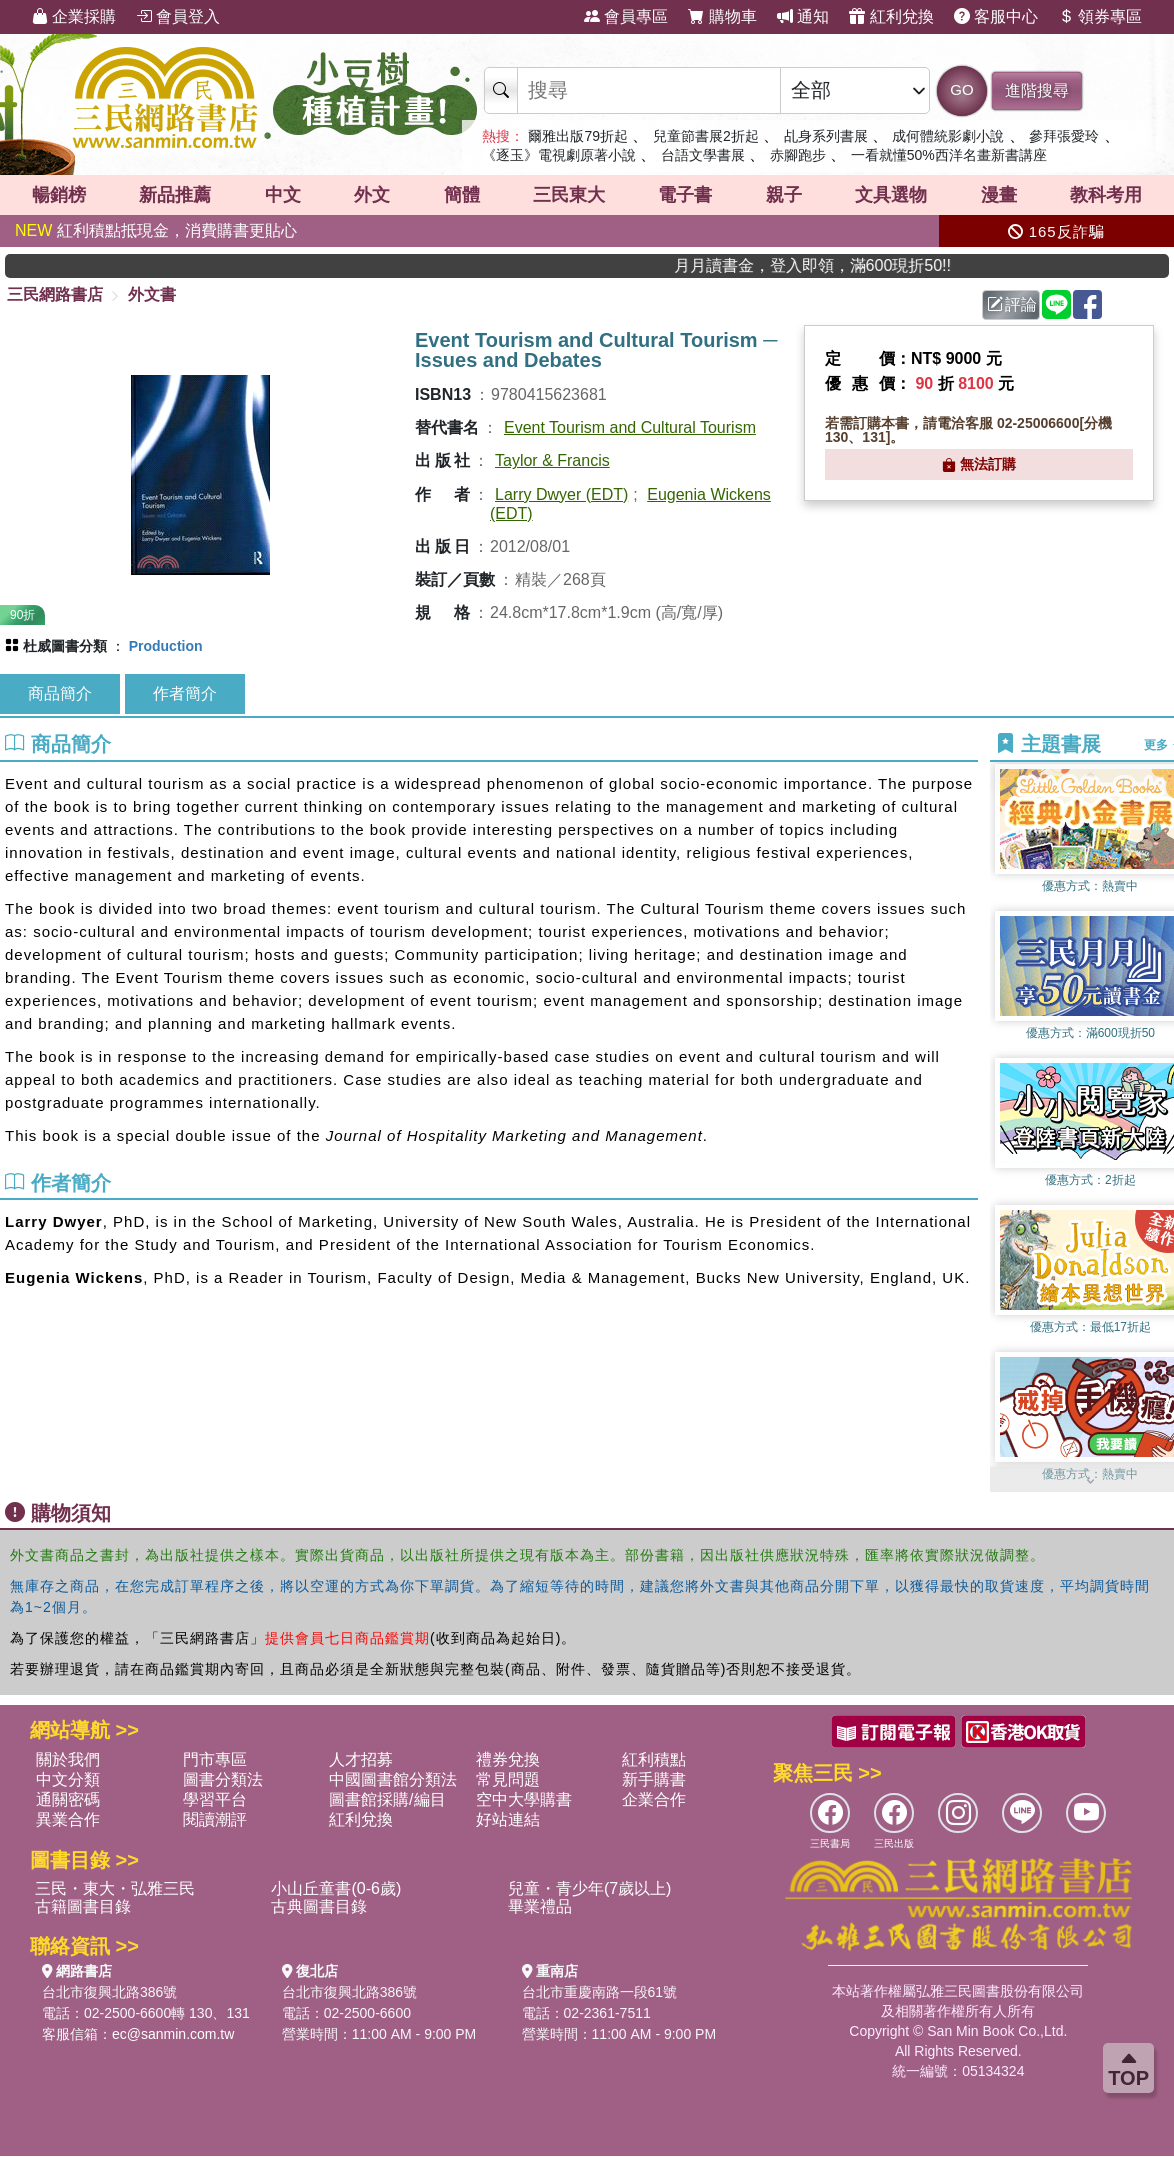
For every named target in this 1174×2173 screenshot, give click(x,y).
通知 (803, 16)
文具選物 (891, 195)
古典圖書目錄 (319, 1906)
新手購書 (654, 1779)
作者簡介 (185, 693)
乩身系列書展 (826, 136)
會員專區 (626, 16)
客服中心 (996, 16)
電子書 (685, 195)
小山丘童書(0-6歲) (336, 1888)
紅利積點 (654, 1759)
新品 (175, 195)
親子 (784, 195)
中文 (283, 195)
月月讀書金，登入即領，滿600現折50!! (846, 265)
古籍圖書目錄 (83, 1906)
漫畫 (999, 195)
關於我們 (68, 1759)
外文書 (152, 294)
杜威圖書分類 (65, 646)
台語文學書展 (703, 155)
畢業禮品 (540, 1906)
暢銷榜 (59, 195)
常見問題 (508, 1779)
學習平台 (215, 1799)
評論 (1012, 304)
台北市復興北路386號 (109, 1992)
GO (961, 89)
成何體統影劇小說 (948, 136)
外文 (372, 195)
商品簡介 (60, 693)
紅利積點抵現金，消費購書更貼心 (156, 230)
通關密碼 (68, 1799)
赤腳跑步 (798, 155)
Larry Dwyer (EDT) (561, 494)
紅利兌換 (891, 16)
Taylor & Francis (552, 460)
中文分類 (68, 1779)
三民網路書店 (55, 294)
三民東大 (569, 195)
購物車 (722, 16)
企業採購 (74, 16)
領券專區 (1100, 16)
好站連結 (508, 1819)
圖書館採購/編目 (387, 1799)
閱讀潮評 (215, 1819)
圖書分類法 (223, 1779)
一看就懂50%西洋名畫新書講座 (949, 155)
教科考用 (1106, 195)
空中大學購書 (524, 1799)
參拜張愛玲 (1064, 136)
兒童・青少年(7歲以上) (590, 1888)
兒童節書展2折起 (706, 136)
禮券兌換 (508, 1759)
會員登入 (178, 16)
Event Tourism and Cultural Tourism (630, 427)
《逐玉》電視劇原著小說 (559, 155)
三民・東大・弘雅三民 (115, 1888)
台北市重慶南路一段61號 (600, 1992)
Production (166, 646)
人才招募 (361, 1759)
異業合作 (68, 1819)
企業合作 (654, 1799)
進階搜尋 (1037, 90)
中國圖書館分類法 (393, 1779)
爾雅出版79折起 (578, 136)
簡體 (462, 195)
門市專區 (215, 1759)
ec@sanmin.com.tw (173, 2034)
